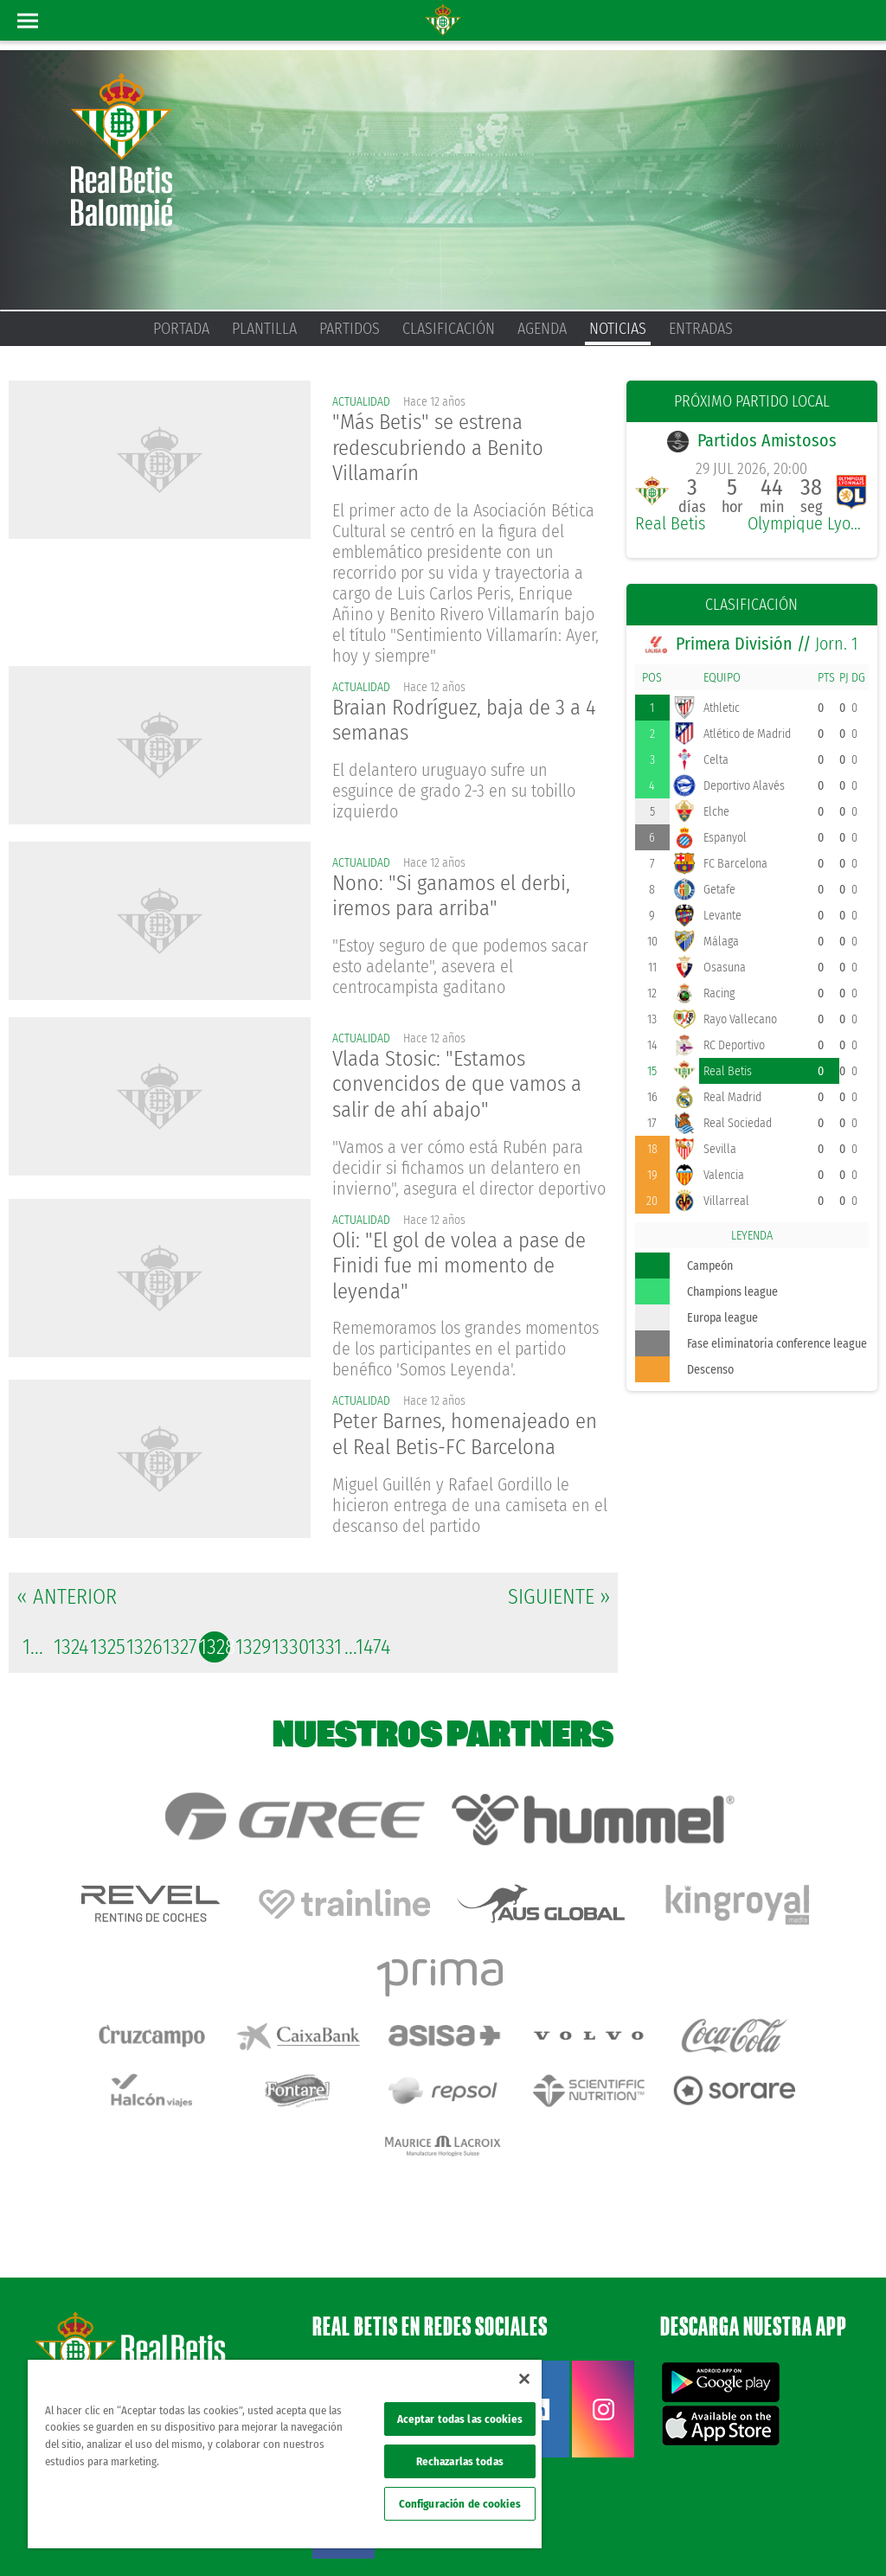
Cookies (733, 2508)
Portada (181, 328)
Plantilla (264, 328)
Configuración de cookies (460, 2503)
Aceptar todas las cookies (460, 2419)
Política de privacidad (660, 2508)
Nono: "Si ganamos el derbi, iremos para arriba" (457, 902)
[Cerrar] (524, 2379)
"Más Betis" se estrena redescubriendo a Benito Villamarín (444, 450)
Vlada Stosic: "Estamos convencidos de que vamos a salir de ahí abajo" (463, 1091)
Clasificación (448, 328)
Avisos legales (574, 2508)
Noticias (617, 328)
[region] (285, 2454)
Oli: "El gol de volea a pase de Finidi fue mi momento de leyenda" (466, 1276)
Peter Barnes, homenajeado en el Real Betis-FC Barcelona (466, 1449)
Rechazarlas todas (460, 2461)
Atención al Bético (159, 2290)
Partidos (349, 328)
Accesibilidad (788, 2508)
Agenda (542, 328)
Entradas (701, 328)
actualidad (361, 401)
